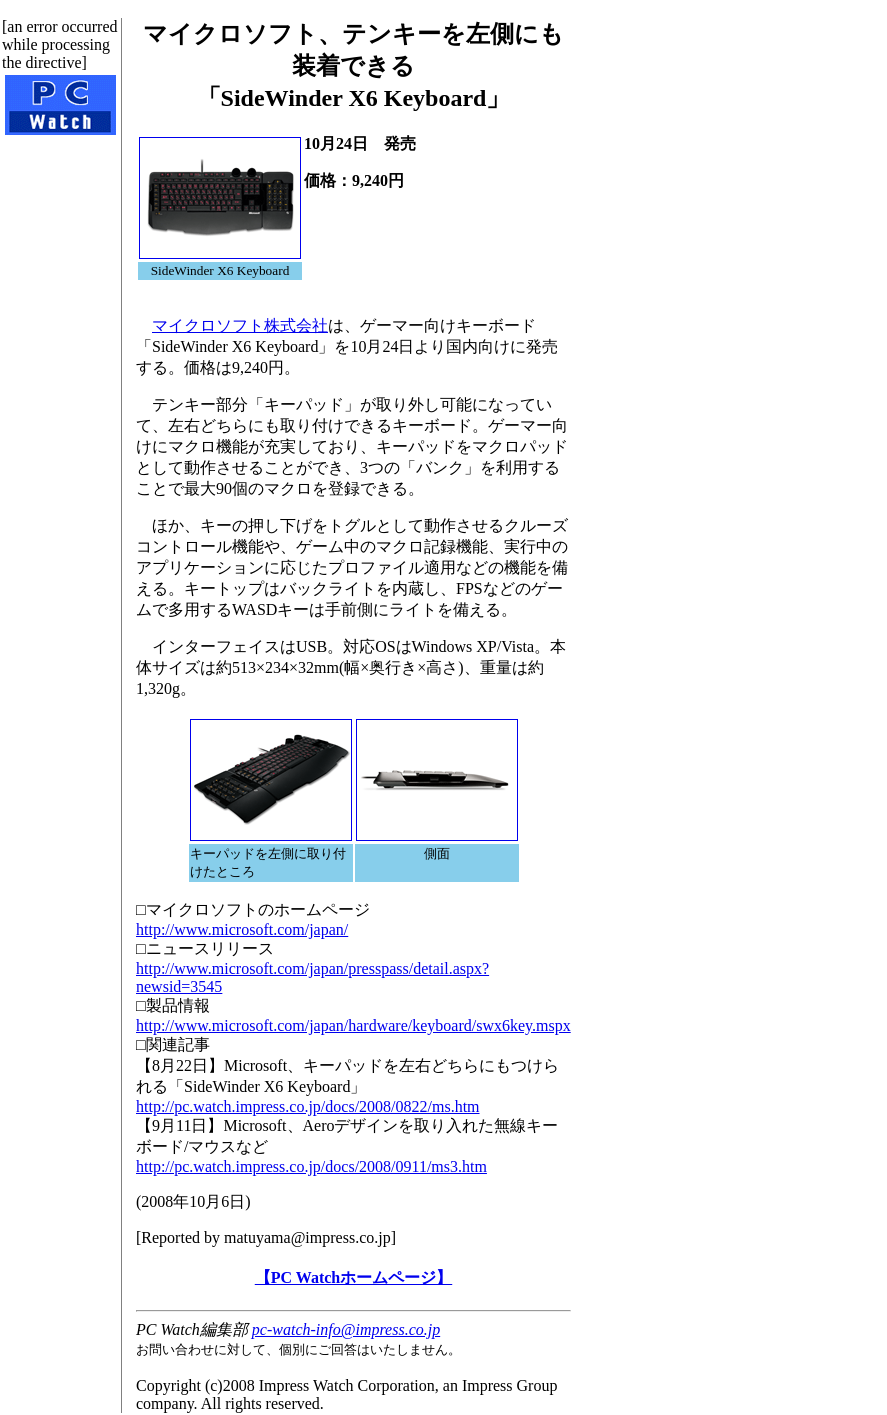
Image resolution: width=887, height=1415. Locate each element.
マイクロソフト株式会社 (240, 325)
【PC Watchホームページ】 (353, 1277)
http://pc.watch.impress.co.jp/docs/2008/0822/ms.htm (308, 1106)
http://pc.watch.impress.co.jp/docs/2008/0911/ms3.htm (311, 1166)
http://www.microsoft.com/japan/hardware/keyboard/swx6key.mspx (353, 1025)
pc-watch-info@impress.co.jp (346, 1329)
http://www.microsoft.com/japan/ (242, 929)
